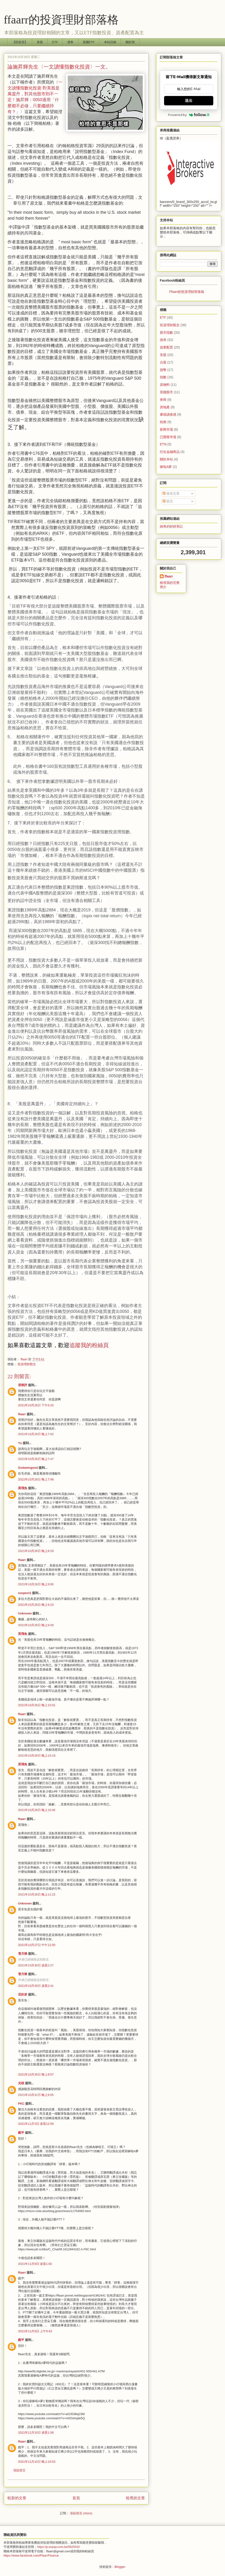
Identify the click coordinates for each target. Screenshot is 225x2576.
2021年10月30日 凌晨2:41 (36, 1985)
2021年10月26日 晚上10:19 (36, 1755)
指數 (163, 377)
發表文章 (171, 493)
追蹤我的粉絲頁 (89, 1345)
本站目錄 (110, 42)
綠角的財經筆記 (171, 526)
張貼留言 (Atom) (81, 2513)
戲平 (21, 2132)
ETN (163, 444)
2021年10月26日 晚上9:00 (36, 1584)
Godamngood (28, 1467)
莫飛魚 (22, 1488)
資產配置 (166, 347)
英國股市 (166, 392)
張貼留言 (19, 2470)
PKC (21, 2103)
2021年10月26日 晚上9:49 (36, 1625)
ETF (55, 42)
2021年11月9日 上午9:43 (35, 2331)
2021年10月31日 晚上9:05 (36, 2095)
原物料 (165, 384)
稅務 (163, 422)
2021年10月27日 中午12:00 (36, 1945)
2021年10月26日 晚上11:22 (36, 1894)
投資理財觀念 (27, 1364)
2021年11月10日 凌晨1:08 (36, 2432)
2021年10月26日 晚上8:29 (36, 1551)
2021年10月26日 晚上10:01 (36, 1705)
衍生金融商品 (170, 452)
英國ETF (89, 42)
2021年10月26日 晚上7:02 (36, 1434)
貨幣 (163, 370)
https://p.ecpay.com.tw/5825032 (58, 2547)
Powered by (189, 115)
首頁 (76, 2498)
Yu (20, 1443)
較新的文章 (17, 2498)
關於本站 (166, 459)
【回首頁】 (19, 42)
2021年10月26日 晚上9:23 (36, 1604)
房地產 (165, 407)
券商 (163, 399)
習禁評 (22, 1385)
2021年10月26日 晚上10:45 (36, 1810)
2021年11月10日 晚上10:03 (36, 2461)
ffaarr (22, 1414)
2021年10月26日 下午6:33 (36, 1405)
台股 (163, 362)
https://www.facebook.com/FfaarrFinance (31, 2555)
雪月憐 (22, 1953)
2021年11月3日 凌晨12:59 (36, 2123)
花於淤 (22, 1994)
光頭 (21, 2083)
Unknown (25, 1613)
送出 (188, 100)
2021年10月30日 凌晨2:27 (36, 1965)
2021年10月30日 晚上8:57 (36, 2074)
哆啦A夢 (166, 467)
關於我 (130, 42)
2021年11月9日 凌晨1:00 (35, 2264)
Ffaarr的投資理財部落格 (186, 292)
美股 (40, 42)
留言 (168, 501)
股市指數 (166, 332)
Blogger (120, 2566)
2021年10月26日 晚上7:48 (36, 1479)
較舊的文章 (135, 2498)
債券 (70, 42)
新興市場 (166, 429)
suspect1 (24, 1593)
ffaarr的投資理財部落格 (61, 19)
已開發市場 (168, 437)
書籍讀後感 (168, 414)
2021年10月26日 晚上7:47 (36, 1459)
